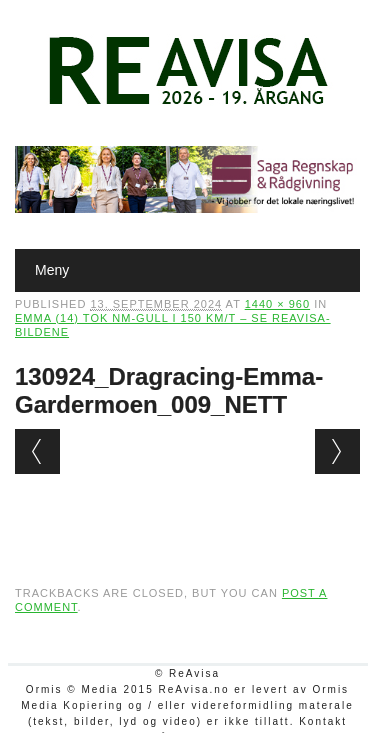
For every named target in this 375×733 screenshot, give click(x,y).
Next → (337, 451)
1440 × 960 (277, 304)
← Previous (37, 451)
